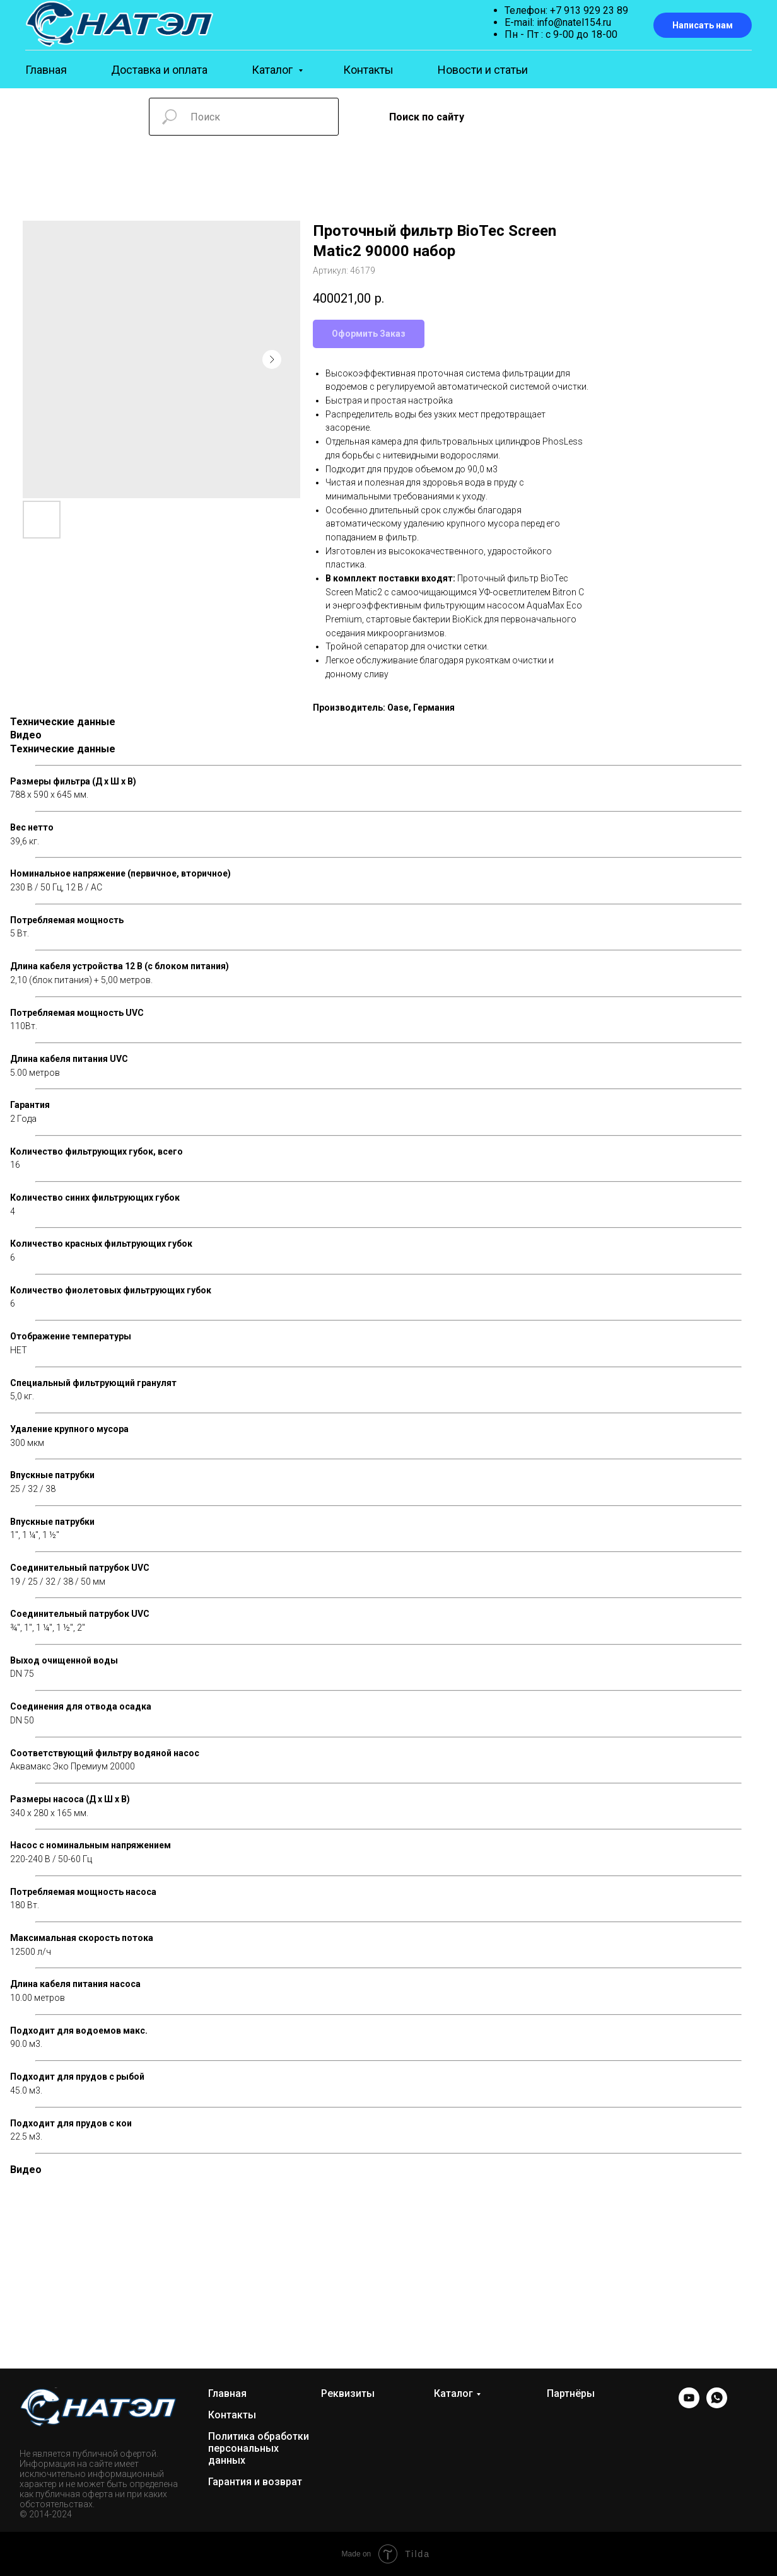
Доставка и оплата (159, 69)
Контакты (368, 69)
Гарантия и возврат (255, 2482)
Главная (46, 69)
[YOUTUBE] (689, 2404)
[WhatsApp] (716, 2404)
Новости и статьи (483, 69)
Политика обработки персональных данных (258, 2448)
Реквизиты (348, 2393)
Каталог (273, 69)
